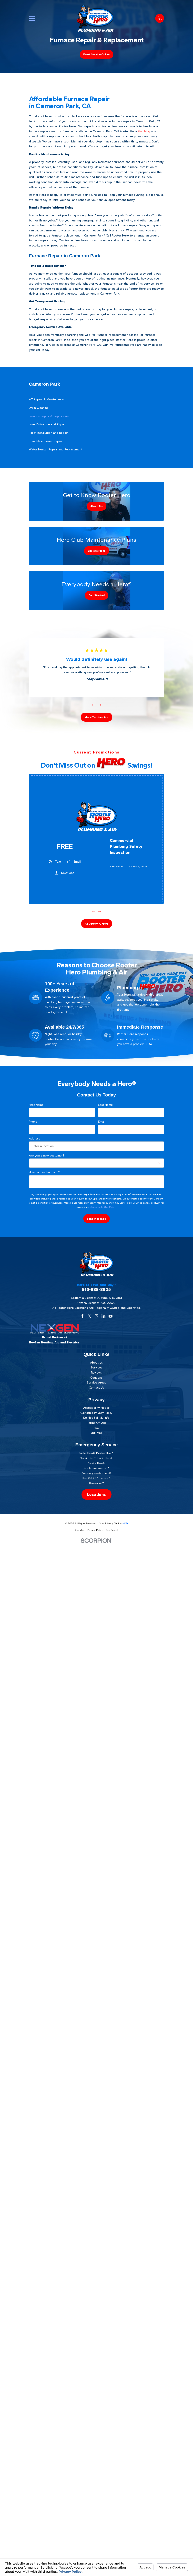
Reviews (96, 1372)
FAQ (96, 1428)
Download (67, 873)
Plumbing (144, 131)
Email (77, 861)
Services (96, 1367)
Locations (96, 1494)
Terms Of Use (96, 1423)
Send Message (96, 1218)
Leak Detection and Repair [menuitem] (47, 424)
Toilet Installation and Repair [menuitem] (48, 433)
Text (58, 861)
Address (34, 1138)
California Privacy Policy (96, 1413)
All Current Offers (96, 923)
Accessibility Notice (96, 1408)
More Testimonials (96, 717)
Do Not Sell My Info (96, 1418)
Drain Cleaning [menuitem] (39, 408)
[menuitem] (79, 1530)
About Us (96, 1362)
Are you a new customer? (46, 1155)
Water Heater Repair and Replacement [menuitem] (55, 449)
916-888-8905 (96, 1289)
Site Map (96, 1433)
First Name (36, 1104)
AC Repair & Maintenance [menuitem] (46, 399)
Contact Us (96, 1387)
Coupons (96, 1378)
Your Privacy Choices (113, 1523)
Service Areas (96, 1382)
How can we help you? (44, 1172)
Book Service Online (96, 54)
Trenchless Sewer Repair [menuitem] (45, 441)
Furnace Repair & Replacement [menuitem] (50, 416)
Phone (33, 1121)
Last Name (105, 1104)
